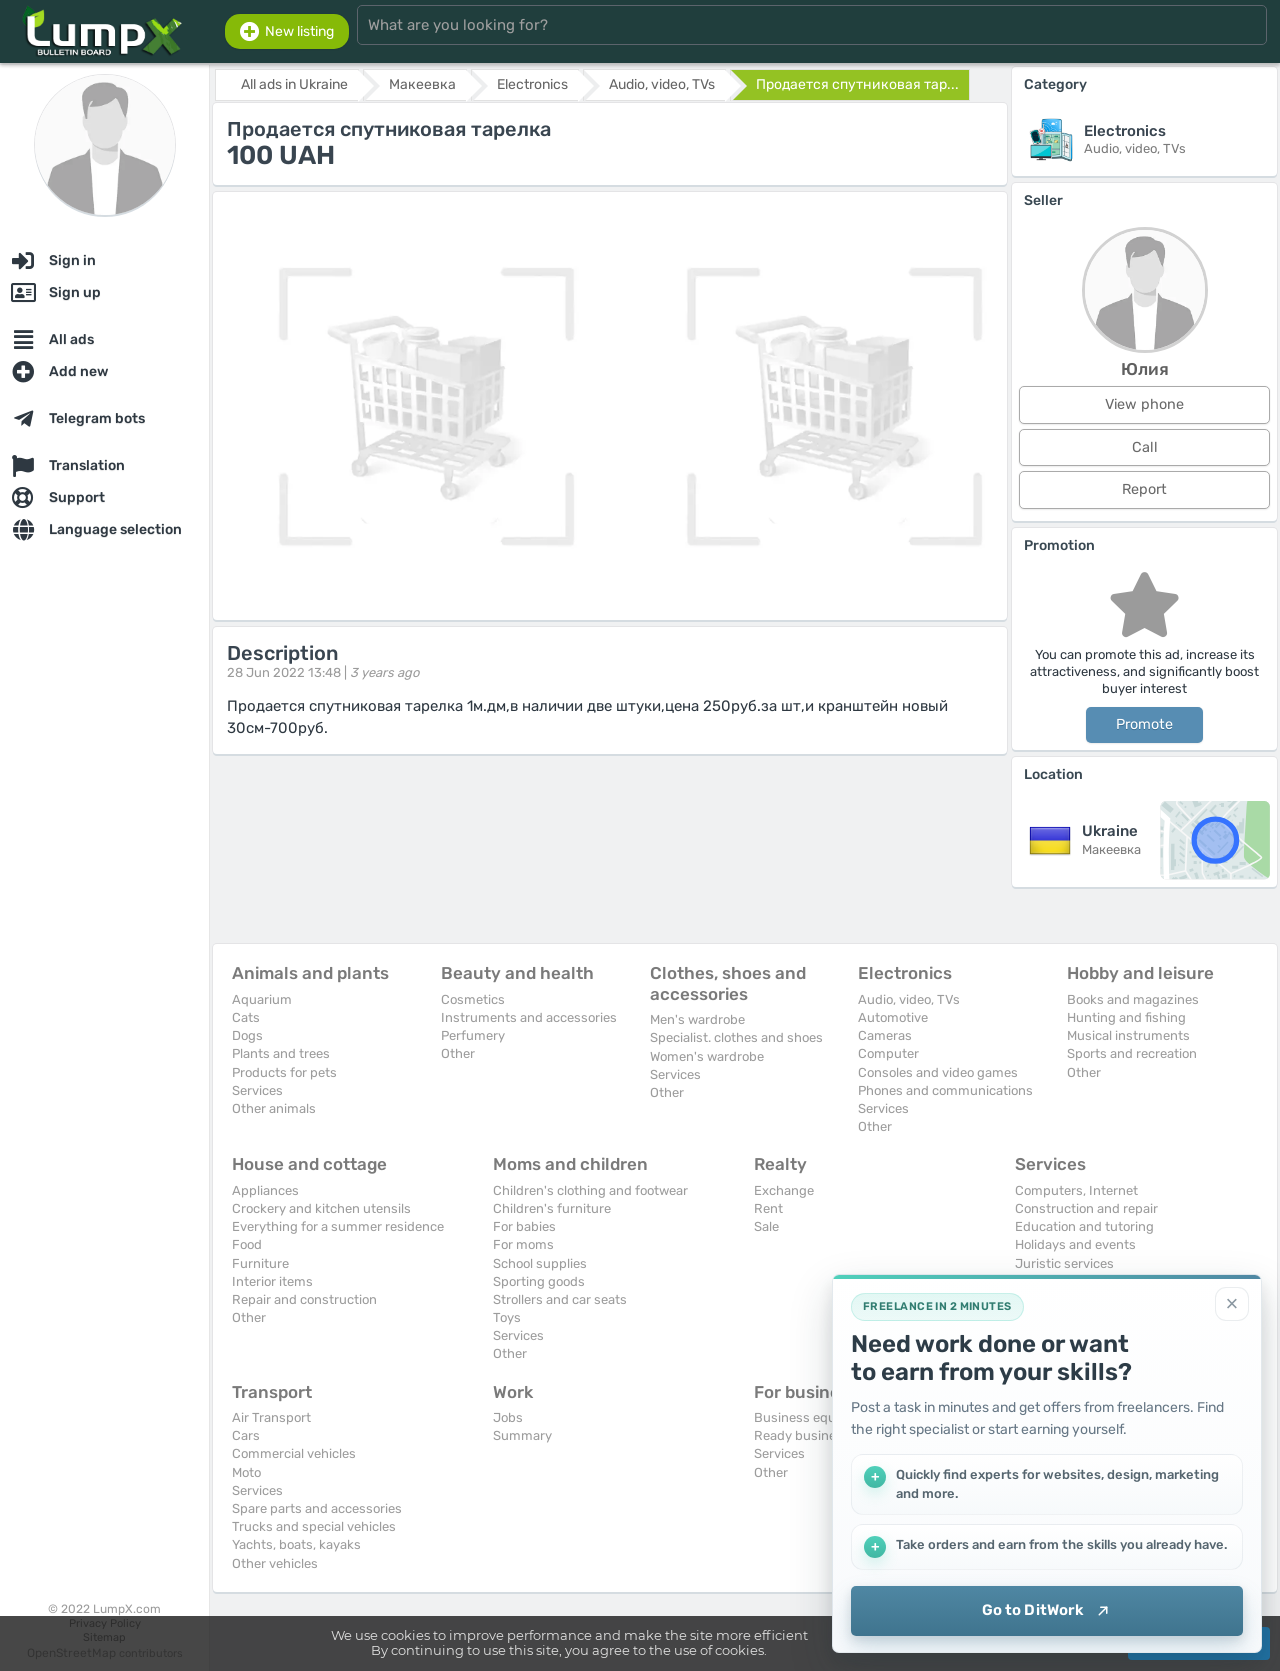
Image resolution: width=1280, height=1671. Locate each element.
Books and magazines (1133, 999)
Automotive (893, 1017)
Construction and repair (1086, 1208)
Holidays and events (1075, 1244)
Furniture (260, 1263)
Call (1145, 447)
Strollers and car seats (560, 1299)
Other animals (274, 1108)
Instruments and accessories (529, 1017)
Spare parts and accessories (317, 1508)
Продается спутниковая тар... (857, 84)
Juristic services (1064, 1263)
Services (257, 1090)
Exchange (784, 1190)
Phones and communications (945, 1090)
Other (458, 1053)
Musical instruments (1128, 1035)
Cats (246, 1017)
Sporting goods (539, 1281)
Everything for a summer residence (338, 1226)
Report (1144, 489)
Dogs (247, 1035)
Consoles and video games (938, 1072)
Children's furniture (552, 1208)
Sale (766, 1226)
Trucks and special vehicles (314, 1526)
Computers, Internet (1076, 1190)
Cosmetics (473, 999)
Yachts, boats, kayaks (296, 1544)
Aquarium (262, 999)
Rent (768, 1208)
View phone (1144, 404)
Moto (246, 1472)
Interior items (272, 1281)
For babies (524, 1226)
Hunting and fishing (1126, 1017)
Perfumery (473, 1035)
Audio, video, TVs (909, 999)
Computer (888, 1053)
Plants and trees (281, 1053)
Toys (507, 1317)
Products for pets (284, 1072)
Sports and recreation (1132, 1053)
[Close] (1232, 1304)
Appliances (265, 1190)
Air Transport (271, 1417)
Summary (522, 1435)
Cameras (885, 1035)
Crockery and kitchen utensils (321, 1208)
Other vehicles (275, 1563)
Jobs (508, 1417)
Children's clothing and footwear (590, 1190)
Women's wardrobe (707, 1056)
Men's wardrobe (697, 1019)
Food (247, 1244)
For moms (523, 1244)
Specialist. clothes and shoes (736, 1037)
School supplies (540, 1263)
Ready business (802, 1435)
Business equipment (816, 1417)
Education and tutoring (1084, 1226)
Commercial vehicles (294, 1453)
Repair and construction (304, 1299)
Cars (246, 1435)
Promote (1144, 724)
